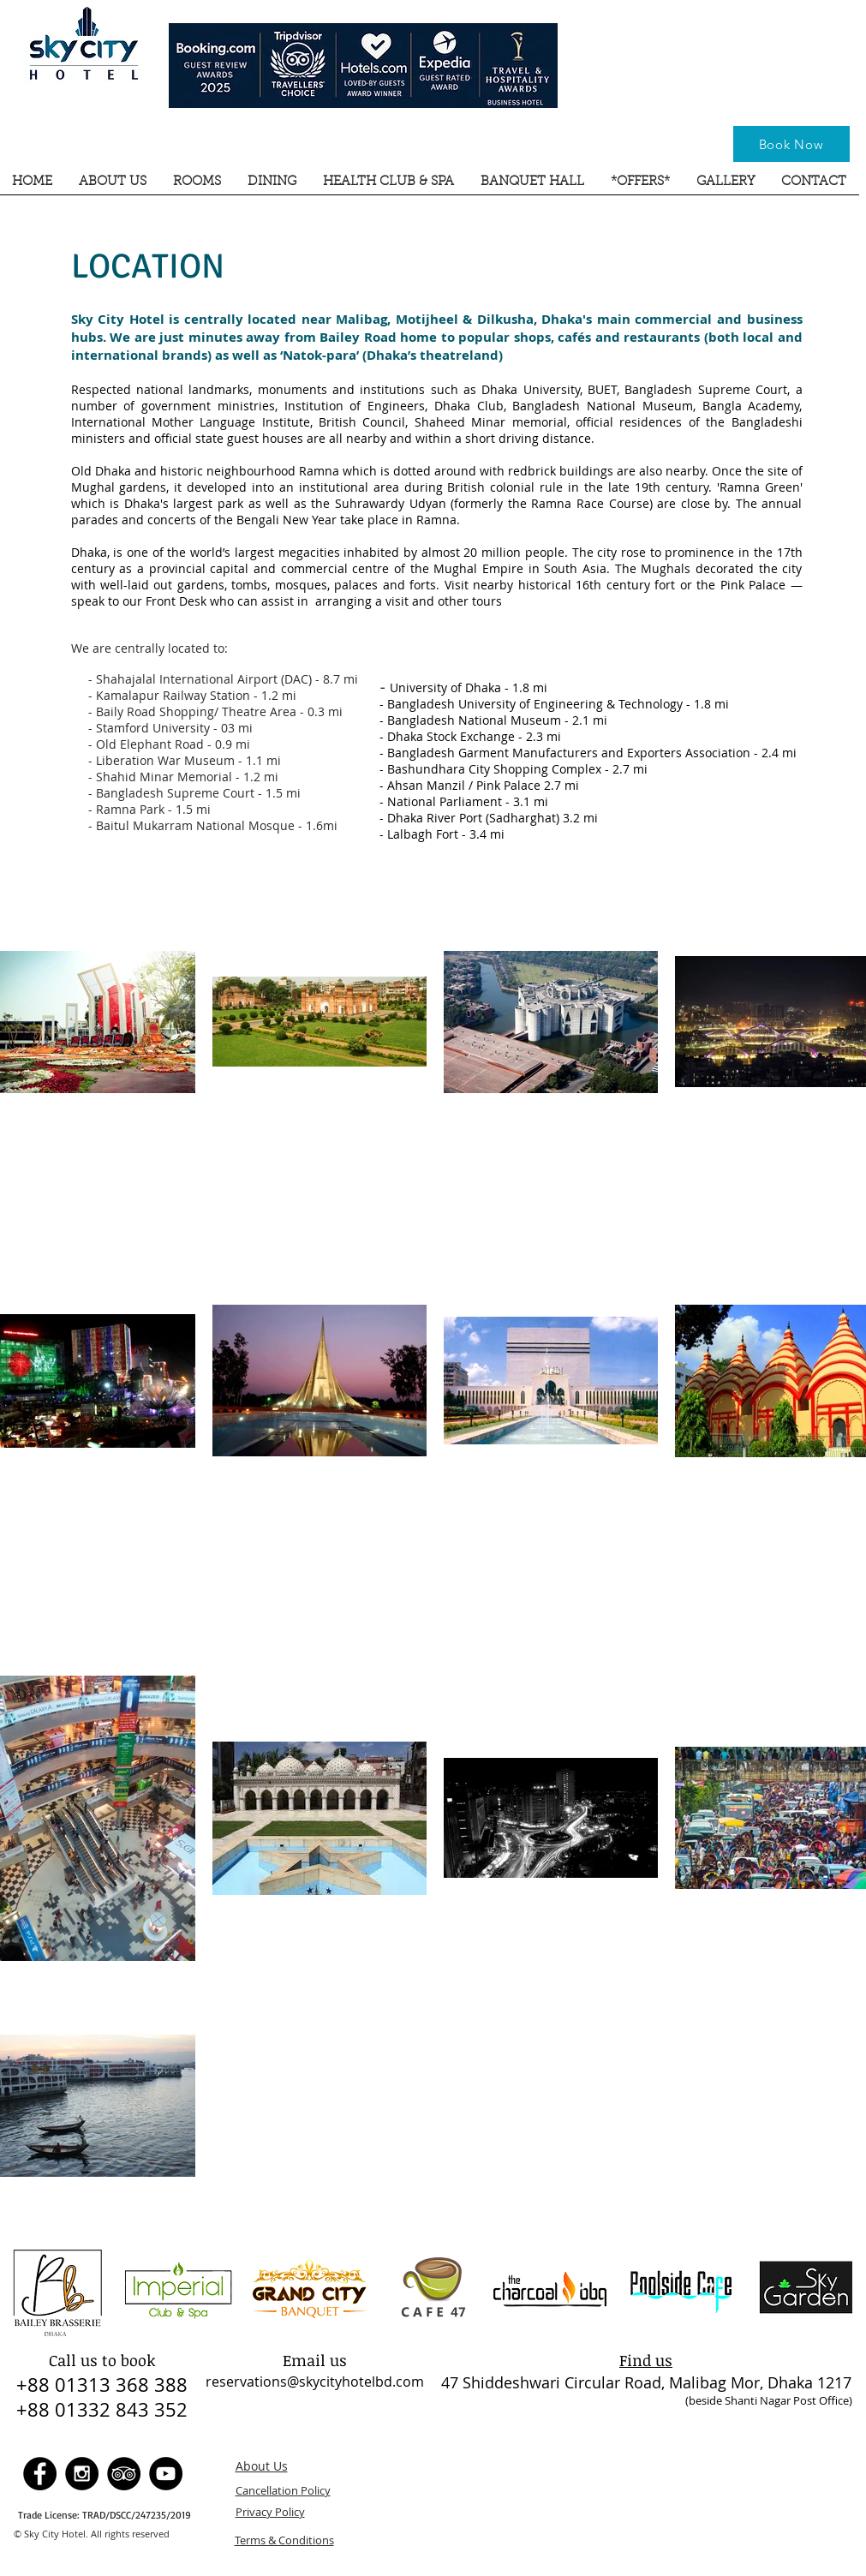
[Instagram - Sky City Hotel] (82, 2473)
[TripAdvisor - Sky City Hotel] (123, 2473)
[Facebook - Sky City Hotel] (40, 2473)
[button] (113, 188)
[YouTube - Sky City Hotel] (165, 2473)
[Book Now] (791, 144)
